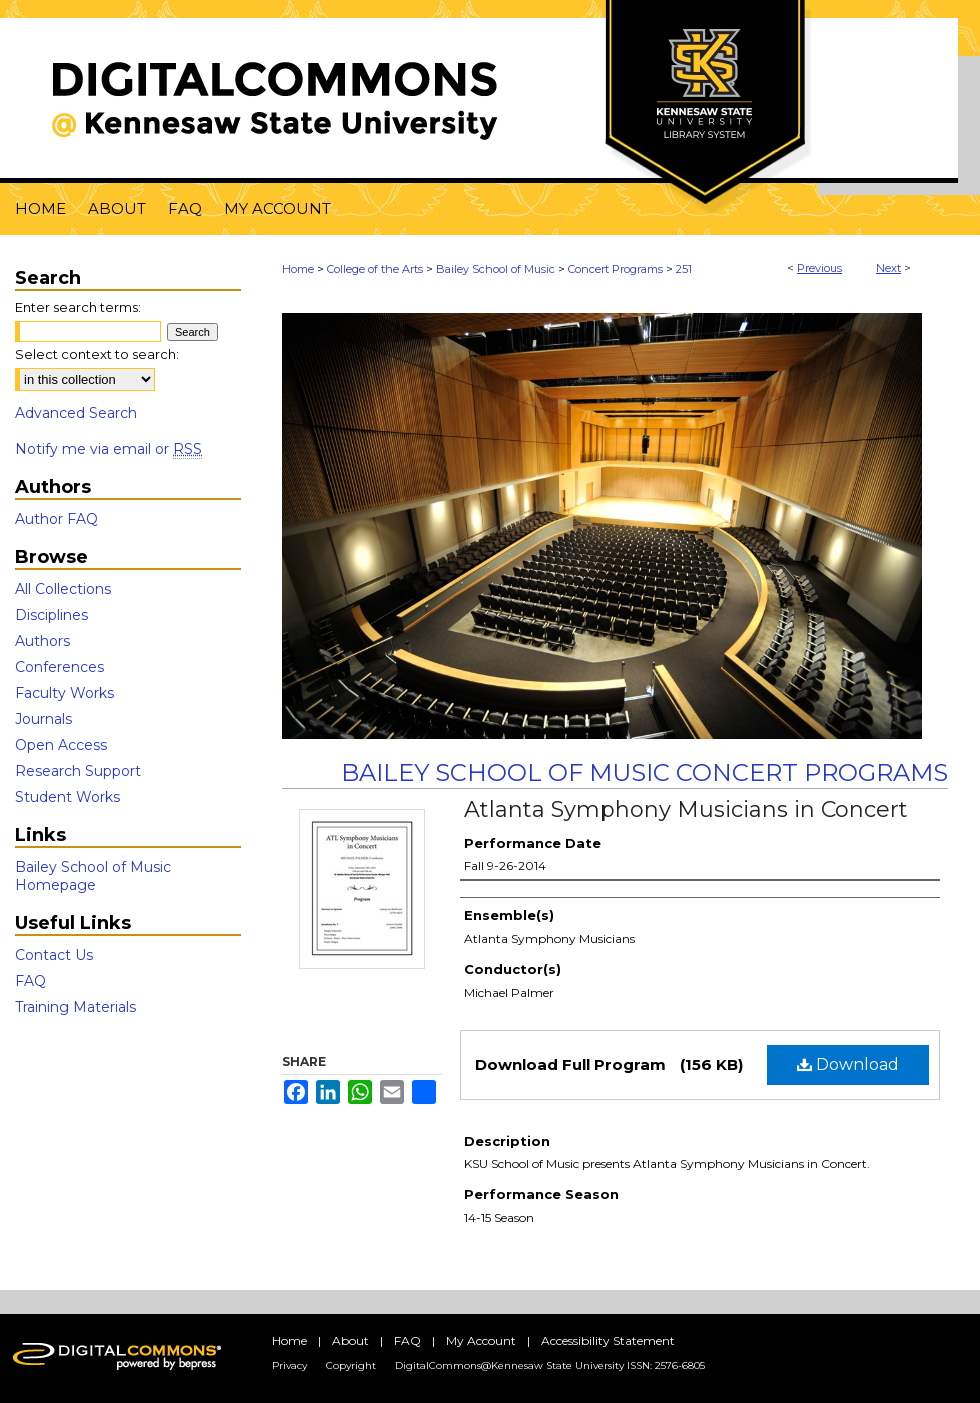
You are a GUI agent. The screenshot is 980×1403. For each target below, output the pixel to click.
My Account (481, 1340)
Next (888, 268)
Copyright (351, 1365)
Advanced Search (76, 413)
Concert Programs (615, 269)
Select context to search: (97, 354)
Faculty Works (64, 693)
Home (298, 269)
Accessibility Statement (608, 1340)
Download (848, 1064)
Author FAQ (56, 519)
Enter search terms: (78, 307)
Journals (43, 719)
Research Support (78, 771)
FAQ (30, 981)
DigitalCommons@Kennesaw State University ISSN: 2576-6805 (550, 1365)
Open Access (61, 745)
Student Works (67, 797)
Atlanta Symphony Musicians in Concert (686, 809)
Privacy (289, 1365)
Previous (819, 268)
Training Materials (75, 1007)
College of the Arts (375, 269)
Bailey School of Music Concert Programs (644, 772)
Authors (42, 641)
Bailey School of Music (495, 269)
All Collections (63, 589)
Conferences (59, 667)
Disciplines (51, 615)
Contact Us (54, 955)
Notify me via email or (108, 449)
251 (684, 269)
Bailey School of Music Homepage (93, 876)
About (350, 1340)
